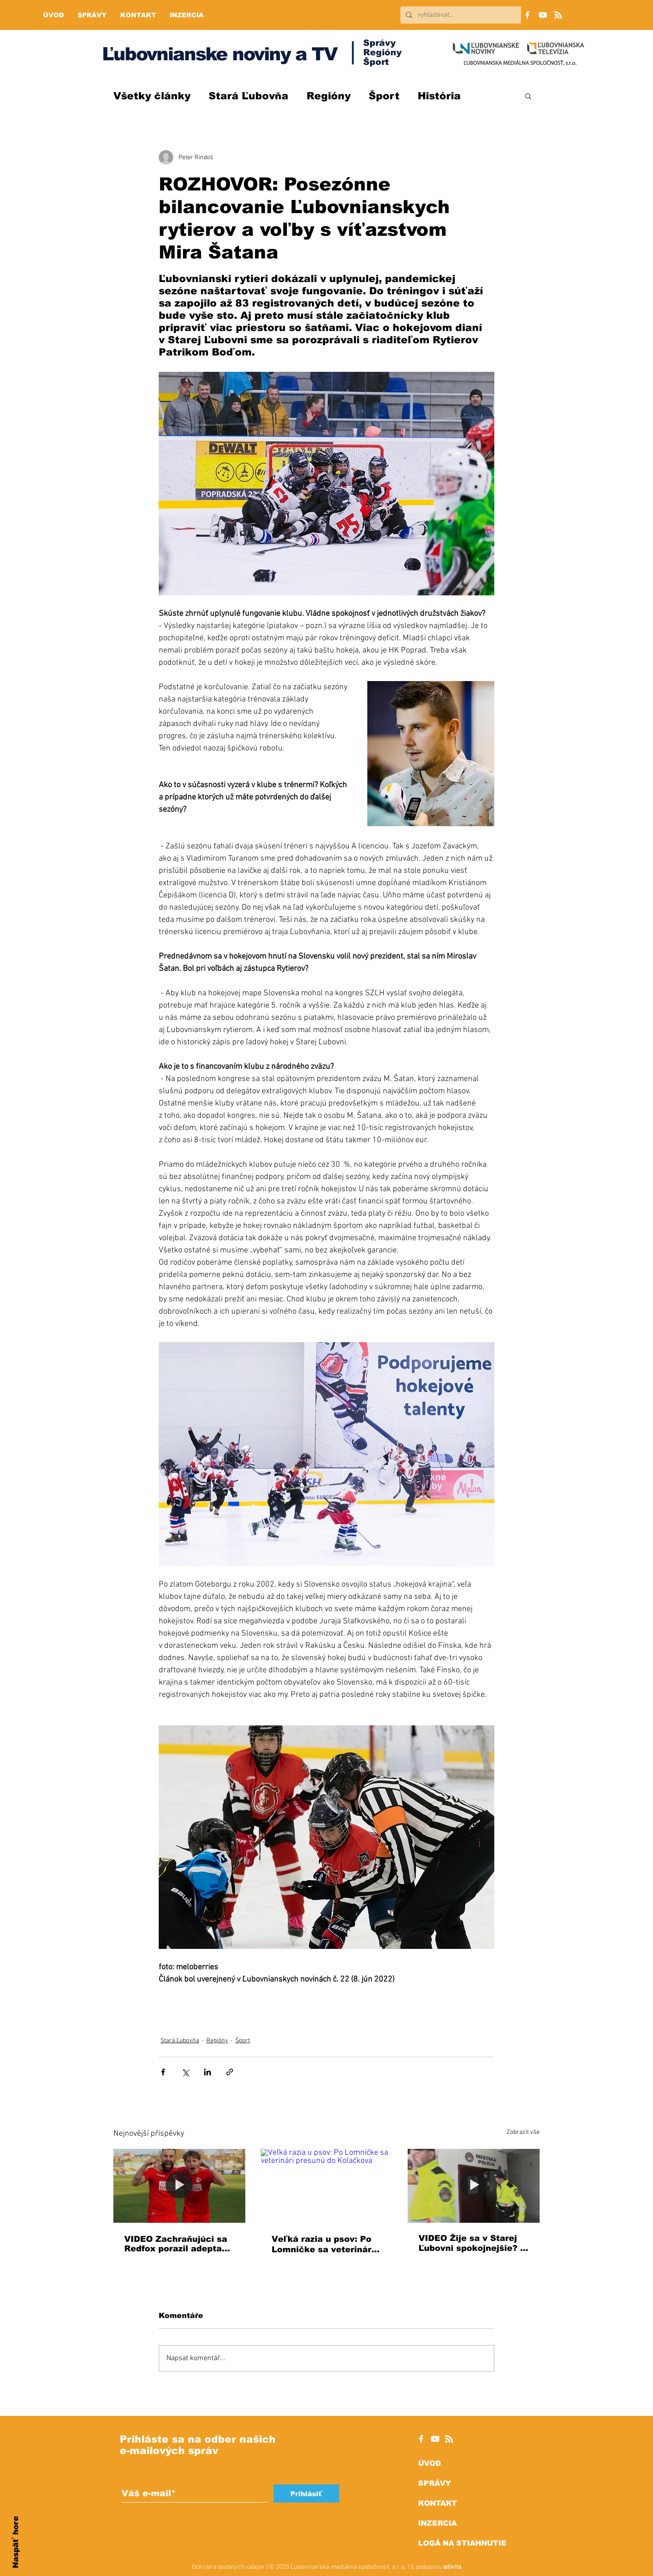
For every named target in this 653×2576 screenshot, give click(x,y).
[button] (528, 95)
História (439, 96)
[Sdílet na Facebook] (163, 2072)
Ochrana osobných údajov (228, 2567)
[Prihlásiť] (306, 2493)
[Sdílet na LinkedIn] (207, 2072)
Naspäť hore (15, 2542)
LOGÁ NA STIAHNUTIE (462, 2543)
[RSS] (558, 15)
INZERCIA (437, 2523)
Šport (384, 96)
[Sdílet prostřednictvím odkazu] (229, 2072)
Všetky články (151, 96)
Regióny (329, 96)
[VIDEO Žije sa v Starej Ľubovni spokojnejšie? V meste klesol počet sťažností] (474, 2186)
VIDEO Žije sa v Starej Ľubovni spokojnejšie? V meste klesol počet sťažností (472, 2243)
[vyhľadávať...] (469, 15)
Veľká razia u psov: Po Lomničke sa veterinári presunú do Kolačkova (323, 2245)
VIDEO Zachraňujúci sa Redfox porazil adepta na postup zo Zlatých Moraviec (175, 2244)
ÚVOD (429, 2463)
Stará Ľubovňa (248, 96)
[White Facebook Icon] (421, 2439)
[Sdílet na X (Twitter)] (185, 2072)
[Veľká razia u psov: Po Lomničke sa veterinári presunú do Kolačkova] (327, 2186)
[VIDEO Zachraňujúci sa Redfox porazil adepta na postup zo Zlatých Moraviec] (179, 2186)
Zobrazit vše (523, 2132)
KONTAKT (437, 2503)
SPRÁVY (434, 2483)
